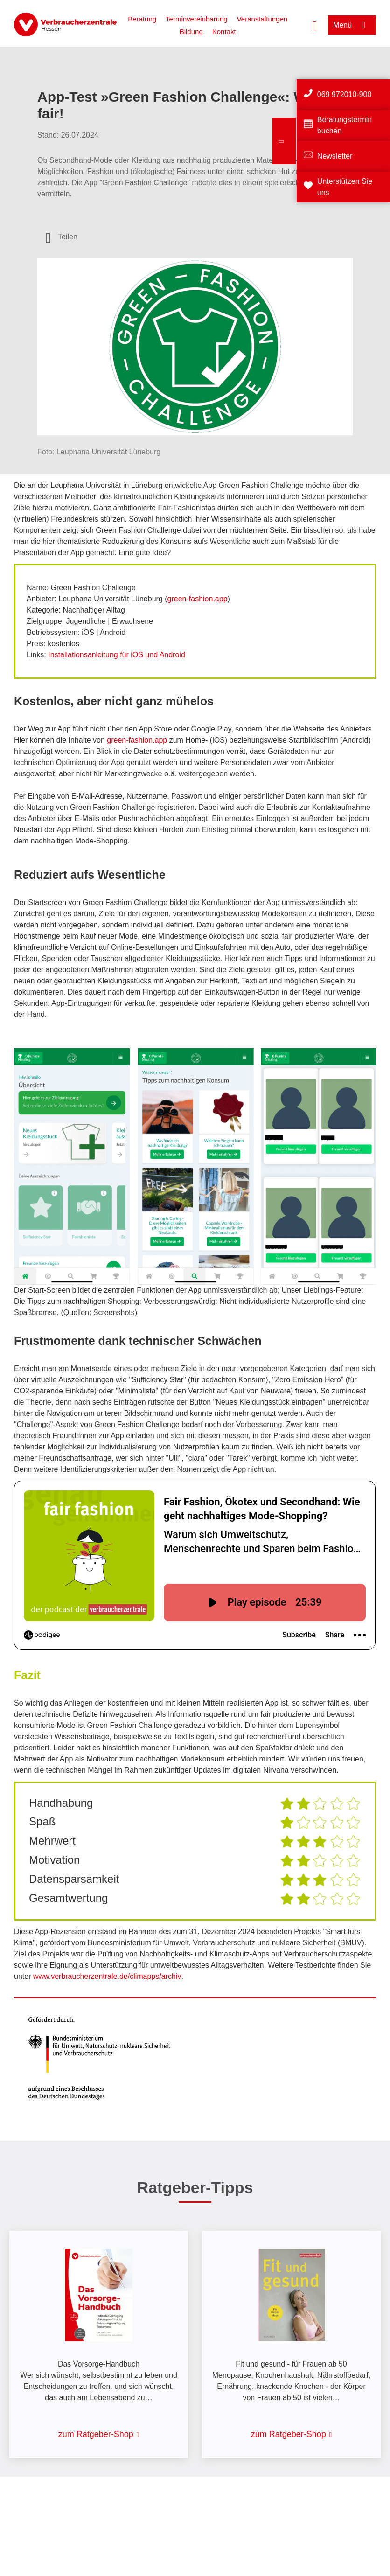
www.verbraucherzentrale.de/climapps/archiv (107, 1976)
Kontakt (224, 31)
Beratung (142, 19)
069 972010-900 (344, 94)
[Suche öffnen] (315, 25)
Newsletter (335, 156)
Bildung (191, 31)
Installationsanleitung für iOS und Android (116, 655)
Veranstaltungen (262, 19)
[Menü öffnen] (352, 25)
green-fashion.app (137, 740)
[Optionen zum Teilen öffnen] (61, 237)
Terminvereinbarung (197, 19)
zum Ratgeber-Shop (95, 2434)
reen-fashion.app (199, 599)
